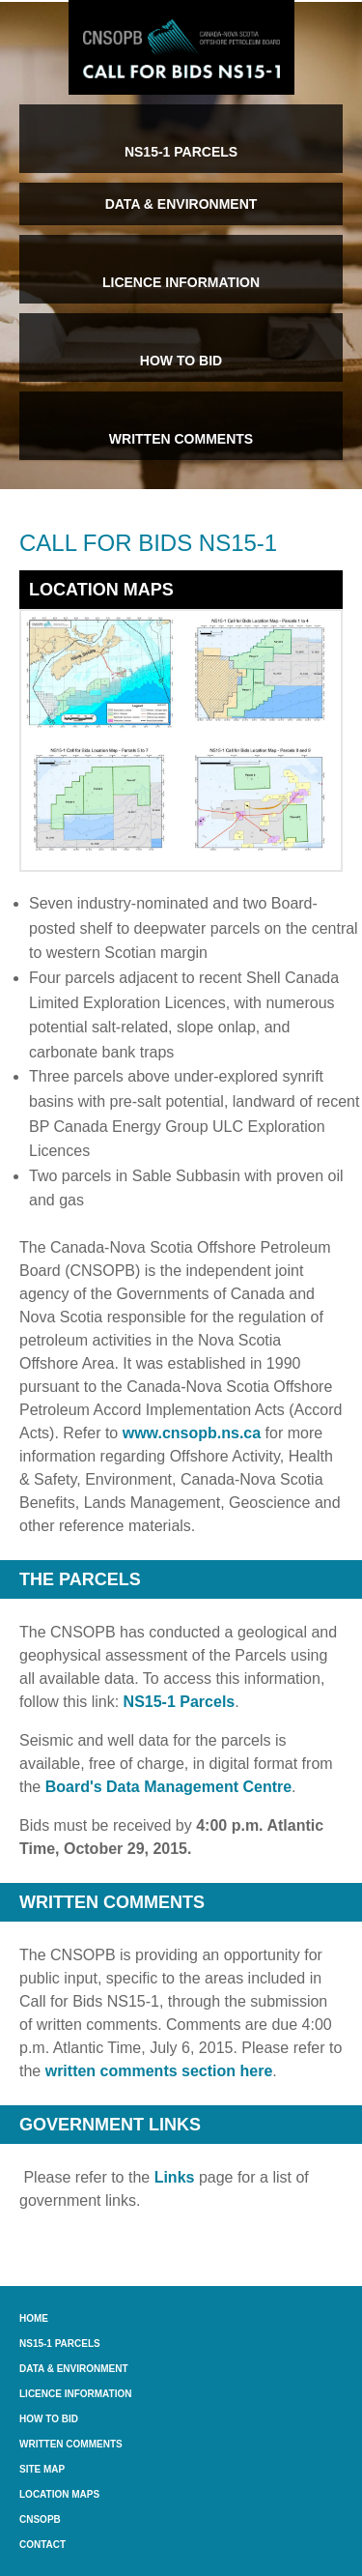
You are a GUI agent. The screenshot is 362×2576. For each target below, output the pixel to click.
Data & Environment (73, 2368)
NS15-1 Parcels (180, 1701)
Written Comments (71, 2444)
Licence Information (75, 2393)
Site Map (42, 2469)
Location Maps (59, 2494)
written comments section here (159, 2071)
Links (174, 2177)
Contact (42, 2544)
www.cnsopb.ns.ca (192, 1433)
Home (33, 2318)
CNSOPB (40, 2519)
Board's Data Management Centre (168, 1787)
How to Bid (48, 2419)
